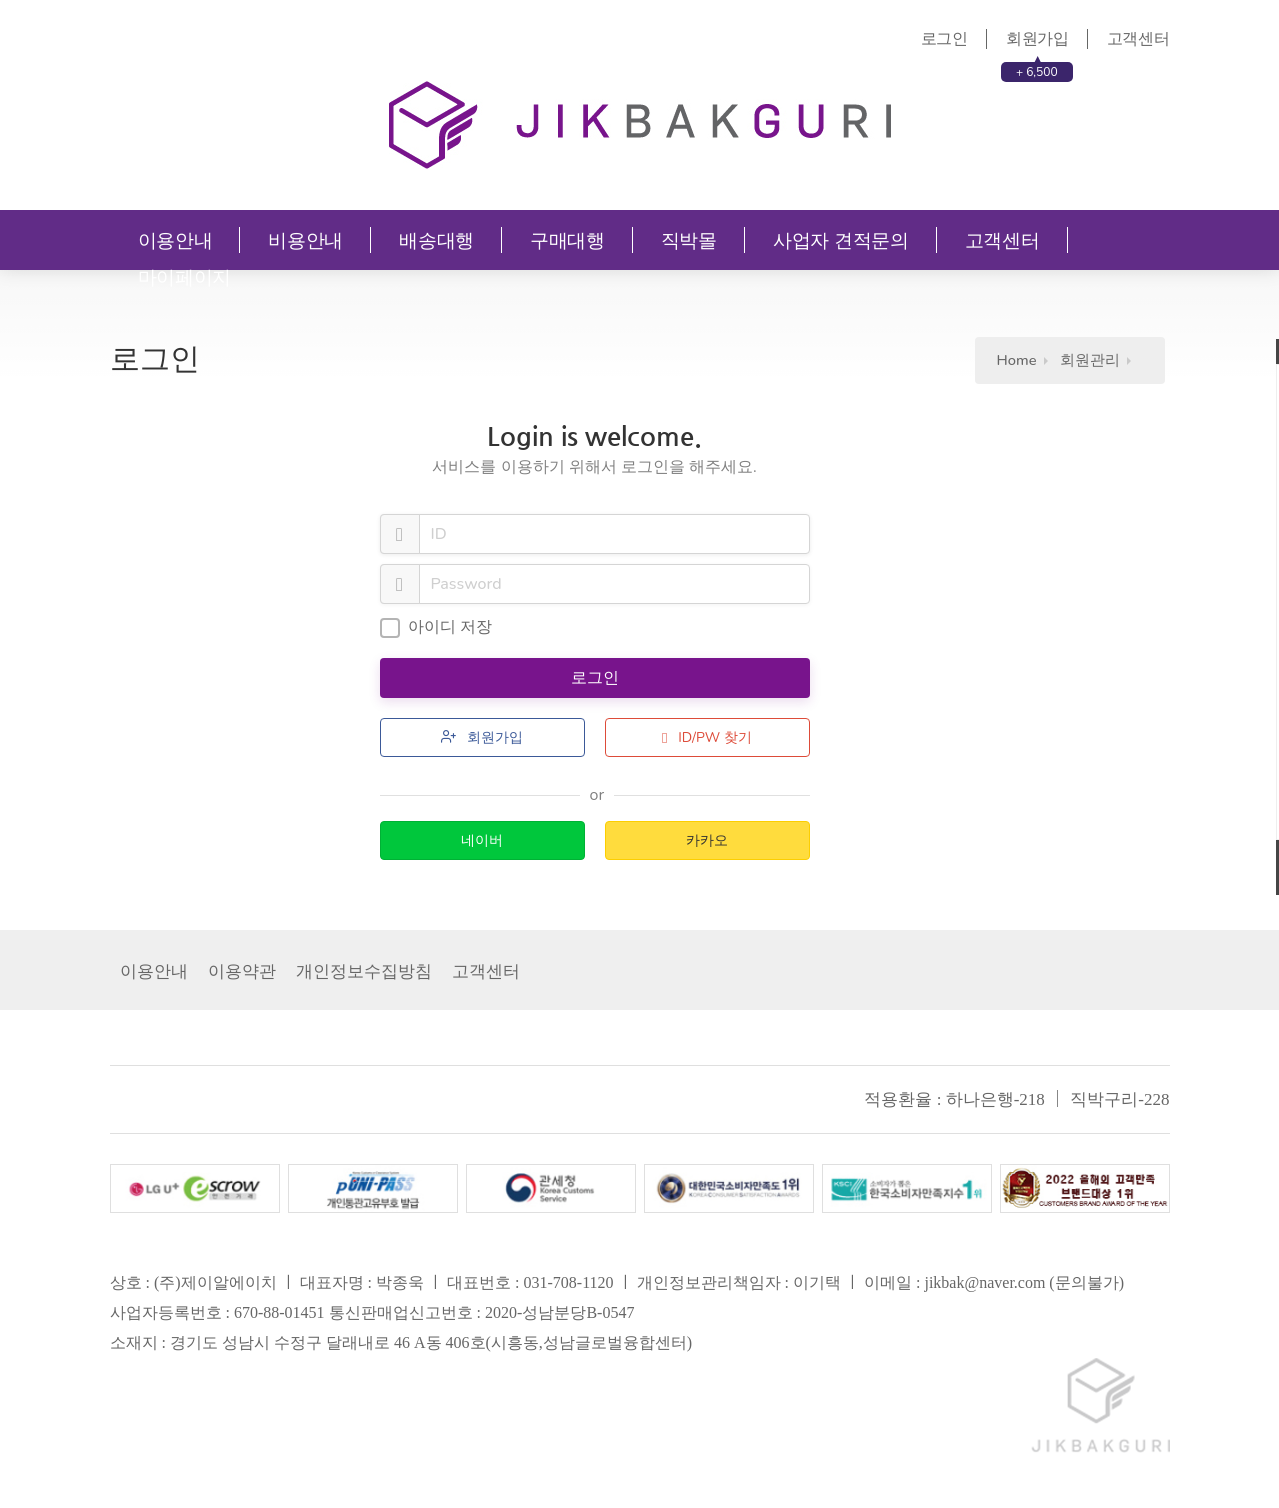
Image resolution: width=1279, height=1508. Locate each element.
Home (1017, 360)
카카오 (707, 840)
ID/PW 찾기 (707, 737)
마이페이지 (185, 277)
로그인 (944, 39)
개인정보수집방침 (364, 971)
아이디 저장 (436, 627)
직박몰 (689, 240)
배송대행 (436, 240)
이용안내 (175, 240)
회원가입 (1037, 39)
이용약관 (242, 971)
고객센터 (1138, 39)
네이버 (482, 840)
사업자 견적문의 (841, 240)
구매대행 (567, 240)
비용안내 (305, 240)
